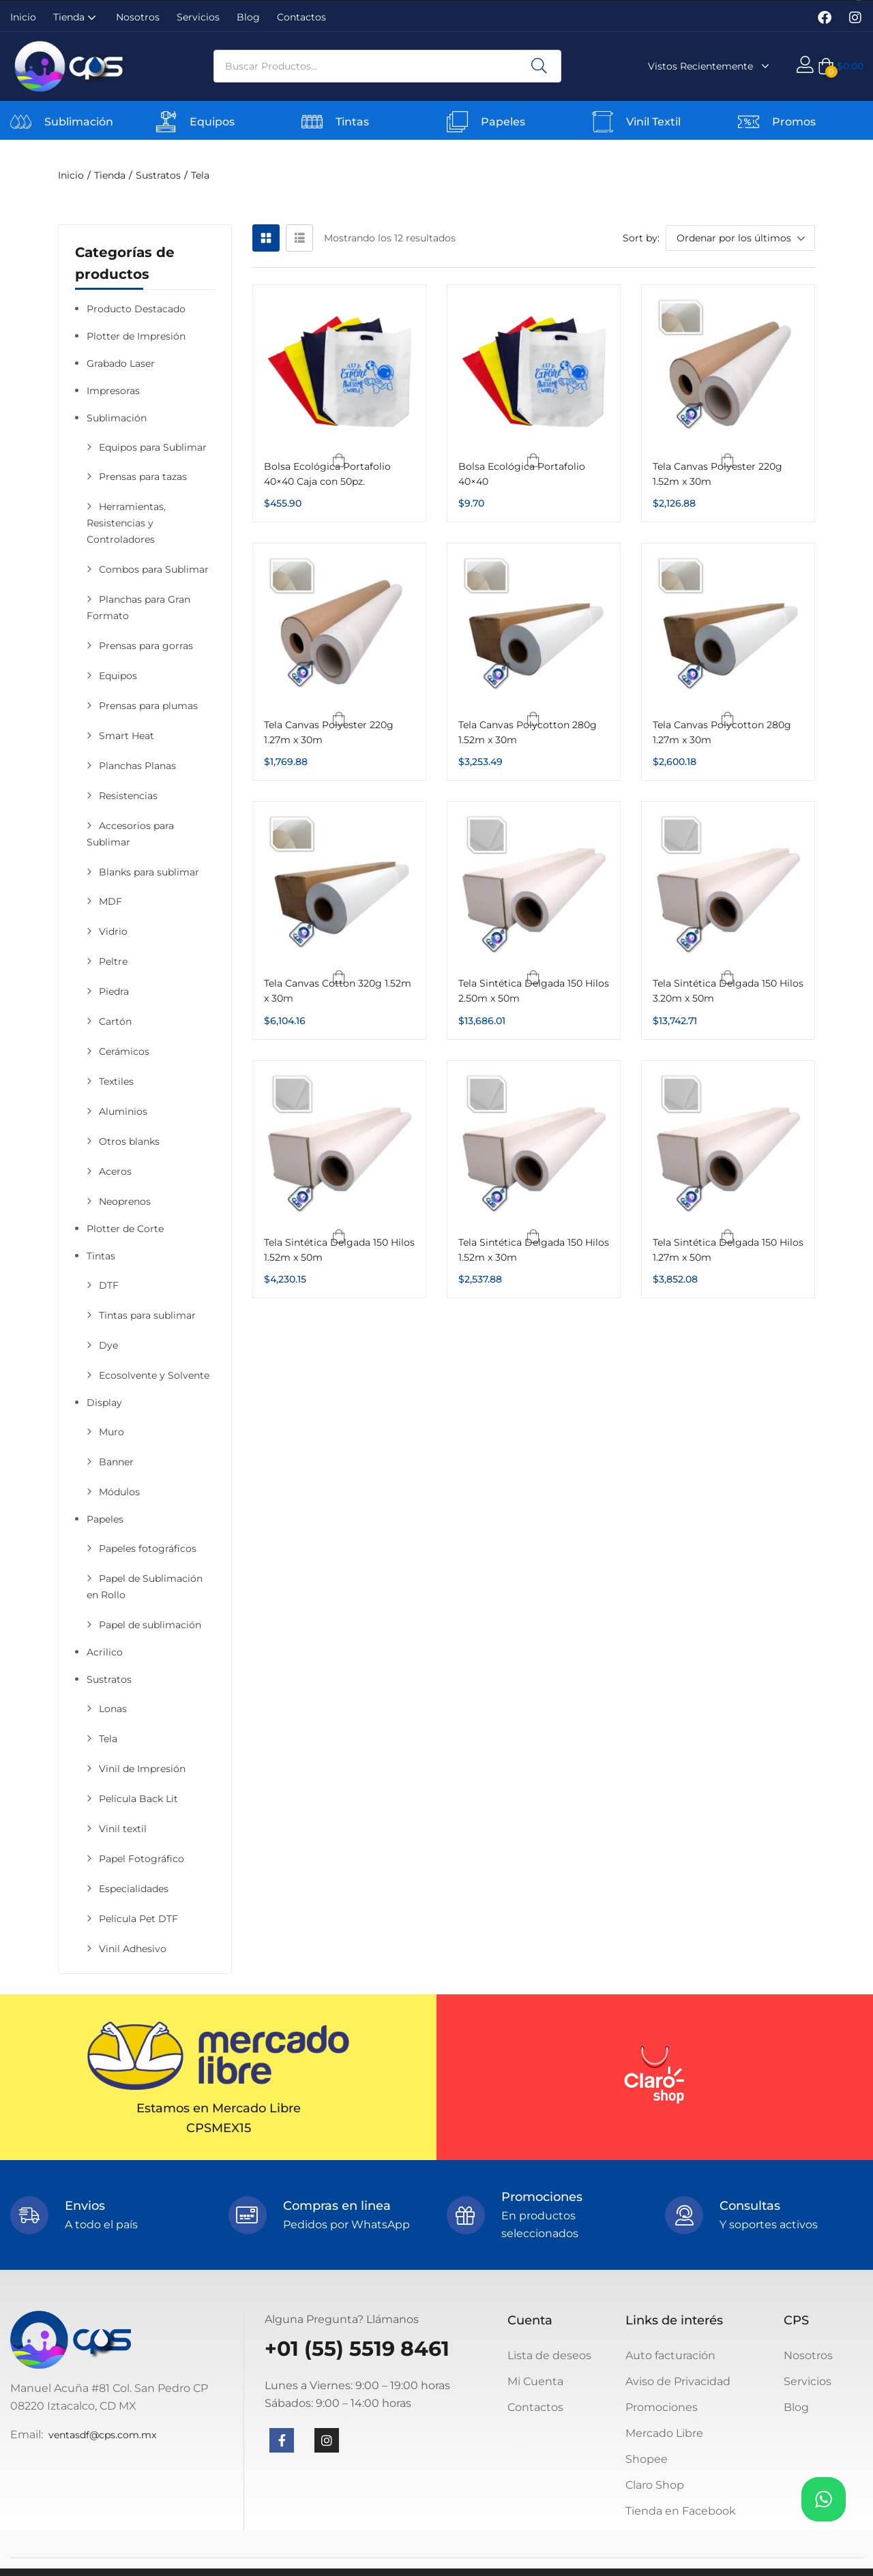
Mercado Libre (664, 2433)
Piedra (114, 991)
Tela (108, 1739)
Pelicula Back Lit (138, 1799)
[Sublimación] (20, 121)
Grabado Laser (121, 363)
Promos (794, 121)
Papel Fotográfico (141, 1859)
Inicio (23, 17)
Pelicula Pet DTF (138, 1919)
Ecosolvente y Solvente (154, 1375)
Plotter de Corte (125, 1229)
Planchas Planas (137, 766)
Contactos (301, 17)
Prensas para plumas (148, 706)
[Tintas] (312, 121)
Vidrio (113, 931)
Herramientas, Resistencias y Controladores (126, 522)
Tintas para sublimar (147, 1315)
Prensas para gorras (146, 646)
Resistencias (128, 796)
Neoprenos (125, 1201)
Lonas (113, 1709)
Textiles (116, 1081)
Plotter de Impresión (136, 336)
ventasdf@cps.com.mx (102, 2435)
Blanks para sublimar (149, 872)
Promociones (661, 2407)
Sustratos (158, 175)
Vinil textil (123, 1829)
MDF (110, 901)
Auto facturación (670, 2355)
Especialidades (133, 1889)
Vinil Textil (653, 121)
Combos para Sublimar (154, 569)
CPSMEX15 (218, 2128)
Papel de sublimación (150, 1625)
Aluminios (123, 1111)
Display (104, 1402)
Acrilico (105, 1652)
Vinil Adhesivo (132, 1949)
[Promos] (748, 121)
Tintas (352, 121)
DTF (109, 1285)
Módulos (119, 1492)
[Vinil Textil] (602, 121)
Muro (111, 1432)
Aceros (115, 1171)
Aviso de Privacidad (677, 2381)
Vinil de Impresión (142, 1769)
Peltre (113, 961)
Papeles (503, 121)
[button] (840, 66)
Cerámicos (124, 1051)
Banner (116, 1462)
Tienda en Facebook (680, 2510)
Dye (108, 1345)
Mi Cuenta (535, 2381)
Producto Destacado (136, 309)
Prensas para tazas (143, 476)
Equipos (212, 121)
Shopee (646, 2459)
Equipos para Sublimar (153, 447)
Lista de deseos (549, 2355)
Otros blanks (129, 1141)
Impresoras (113, 391)
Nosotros (138, 17)
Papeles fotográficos (147, 1548)
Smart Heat (126, 736)
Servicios (198, 17)
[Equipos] (166, 121)
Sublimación (78, 121)
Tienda (76, 17)
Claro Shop (654, 2484)
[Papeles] (457, 121)
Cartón (115, 1021)
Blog (248, 17)
